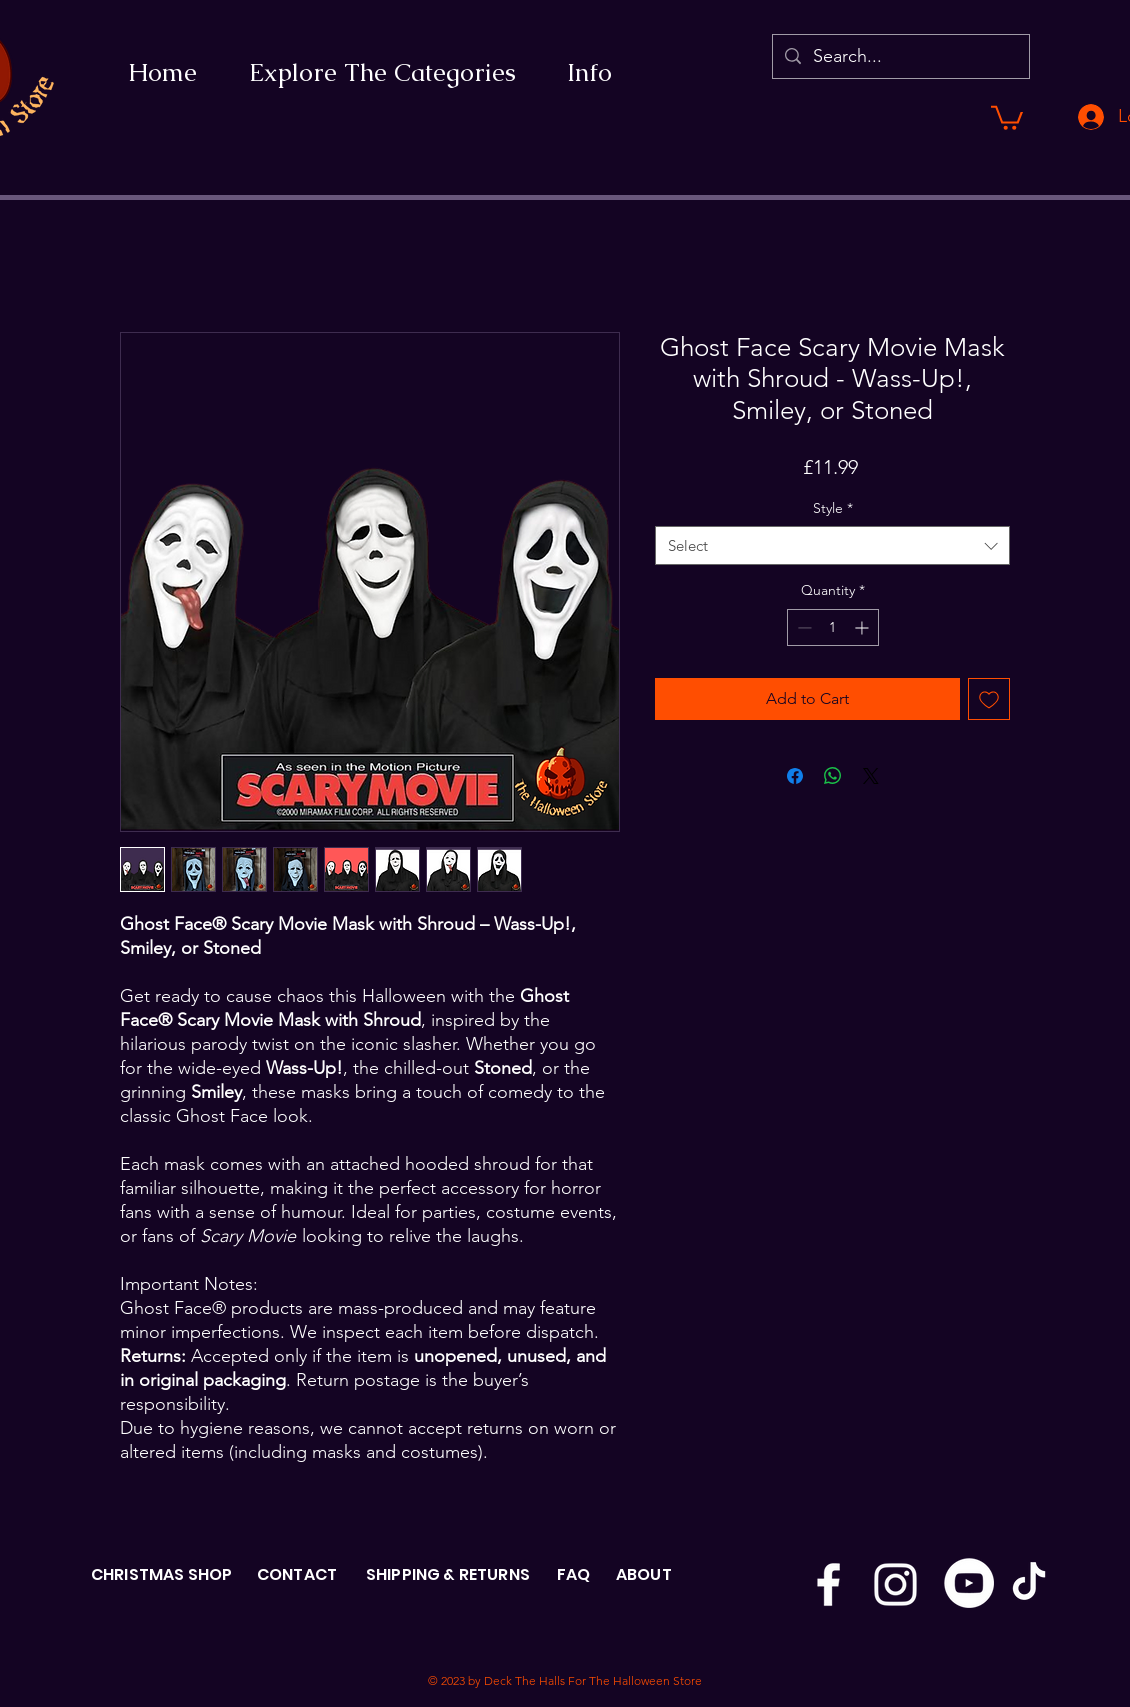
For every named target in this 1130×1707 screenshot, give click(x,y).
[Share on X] (871, 776)
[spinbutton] (833, 627)
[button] (1007, 116)
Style (833, 508)
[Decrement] (802, 627)
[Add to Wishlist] (989, 699)
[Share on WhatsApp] (833, 776)
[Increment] (863, 627)
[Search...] (900, 56)
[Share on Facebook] (795, 776)
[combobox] (832, 545)
